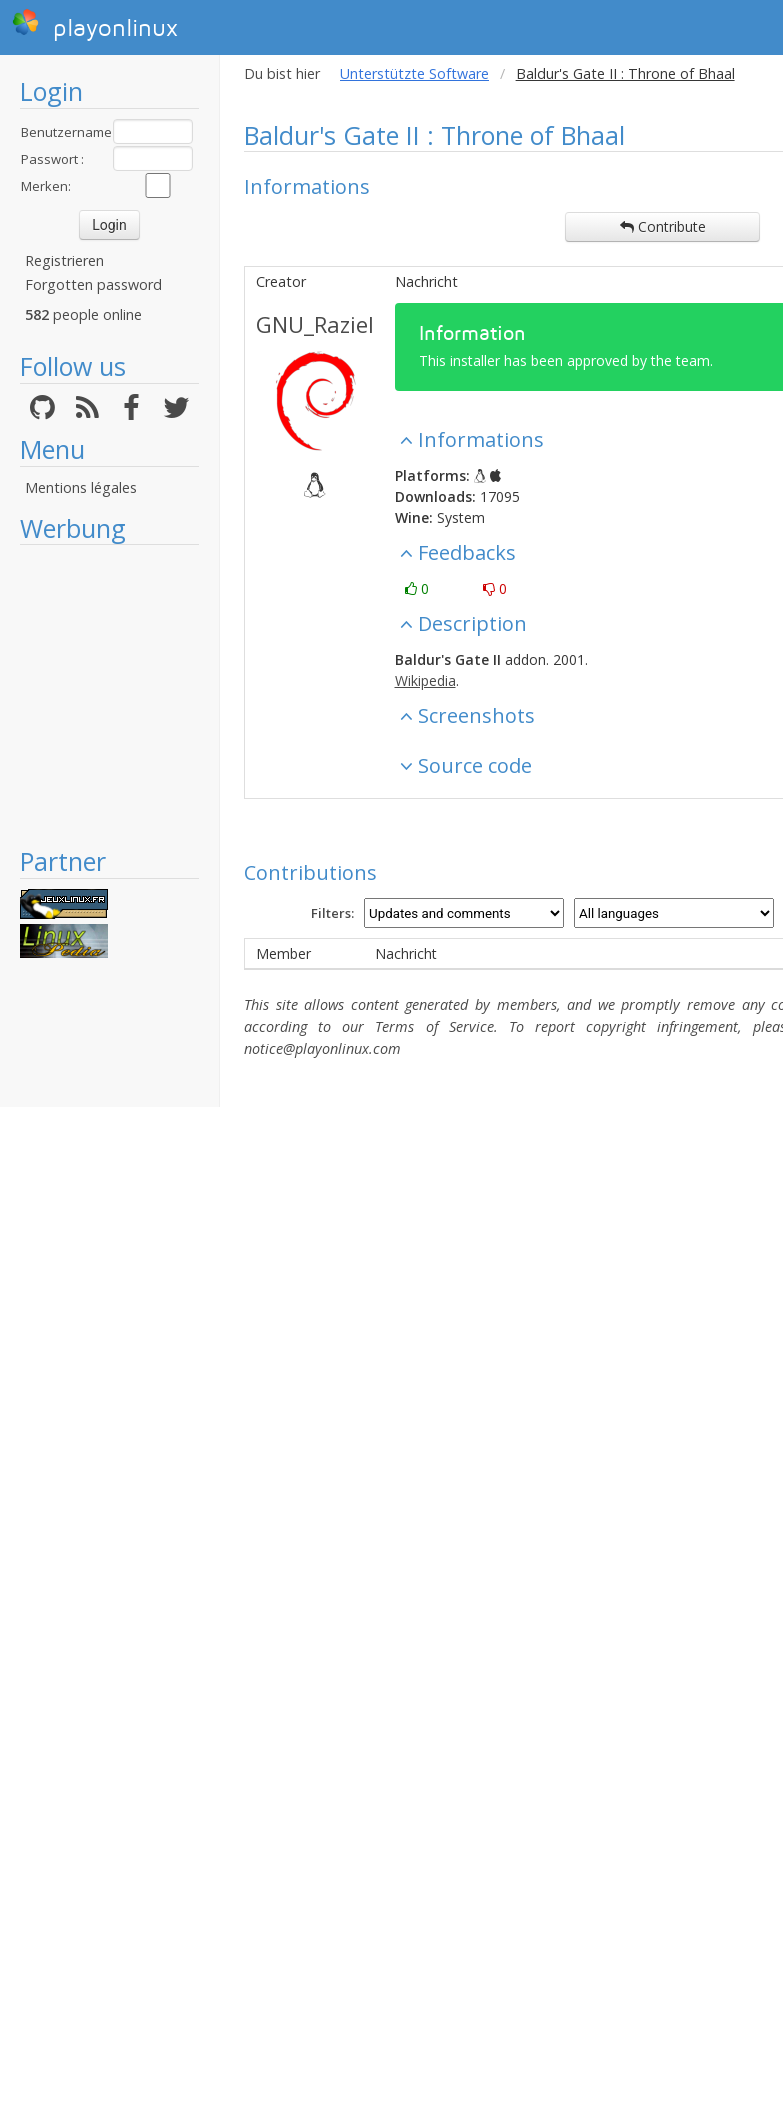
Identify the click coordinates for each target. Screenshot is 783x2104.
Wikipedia (425, 680)
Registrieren (64, 260)
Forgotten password (93, 284)
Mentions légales (81, 487)
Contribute (663, 226)
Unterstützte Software (414, 73)
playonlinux (95, 25)
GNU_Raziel (315, 324)
